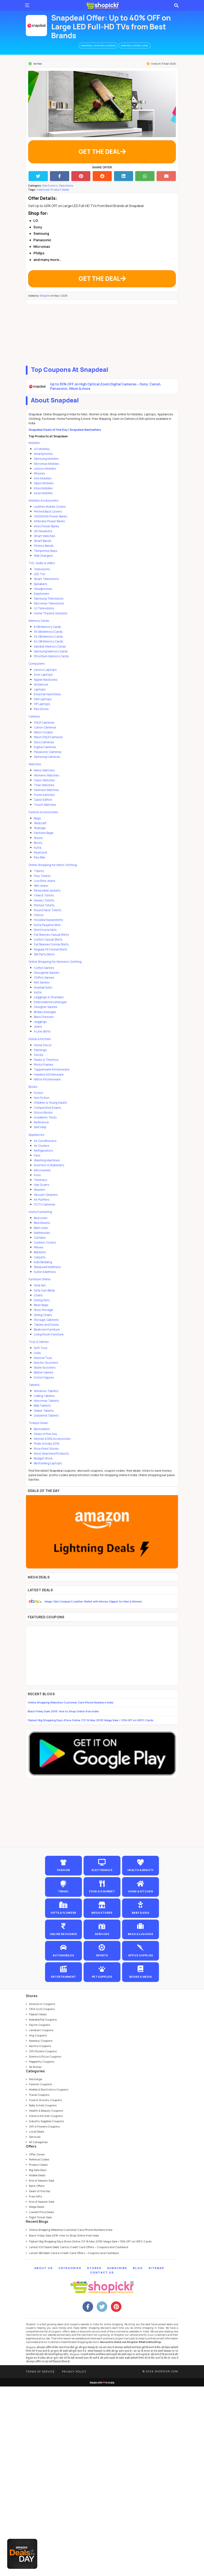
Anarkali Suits (43, 987)
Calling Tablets (44, 1396)
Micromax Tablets (46, 1401)
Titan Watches (44, 785)
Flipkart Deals (38, 2018)
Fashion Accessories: (44, 812)
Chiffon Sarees (44, 977)
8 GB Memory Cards (47, 627)
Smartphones (43, 454)
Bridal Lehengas (45, 1012)
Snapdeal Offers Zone (135, 45)
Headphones (43, 589)
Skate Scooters (45, 1367)
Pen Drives (41, 709)
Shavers (39, 1190)
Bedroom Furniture (47, 1329)
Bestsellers (42, 1429)
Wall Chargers (43, 556)
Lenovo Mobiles (45, 468)
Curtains (40, 1237)
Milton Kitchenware (47, 1079)
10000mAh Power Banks (50, 516)
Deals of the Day (45, 1434)
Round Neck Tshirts (47, 910)
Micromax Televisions (49, 603)
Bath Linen (41, 1228)
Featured (43, 189)
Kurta (37, 847)
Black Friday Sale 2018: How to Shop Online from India (63, 1711)
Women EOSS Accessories (52, 1439)
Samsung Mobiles (46, 459)
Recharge (35, 2083)
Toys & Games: (39, 1342)
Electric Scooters (46, 1363)
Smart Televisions (46, 579)
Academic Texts (45, 1117)
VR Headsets (43, 531)
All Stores (35, 2071)
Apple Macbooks (46, 680)
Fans (37, 1155)
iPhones (39, 473)
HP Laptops (42, 704)
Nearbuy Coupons (40, 2044)
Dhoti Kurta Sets (45, 930)
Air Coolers (41, 1146)
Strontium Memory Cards (51, 656)
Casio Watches (44, 780)
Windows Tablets (46, 1391)
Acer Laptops (43, 674)
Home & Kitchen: (40, 1039)
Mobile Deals (37, 2179)
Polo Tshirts (42, 876)
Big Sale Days (37, 2174)
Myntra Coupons (40, 2050)
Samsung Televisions (48, 598)
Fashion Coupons (40, 2088)
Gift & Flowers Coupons (44, 2130)
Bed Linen (40, 1218)
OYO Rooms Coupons (43, 2055)
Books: (33, 1087)
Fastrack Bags (44, 833)
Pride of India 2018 (46, 1443)
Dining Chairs (43, 1315)
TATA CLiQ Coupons (42, 2013)
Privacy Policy (74, 2375)
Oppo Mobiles (44, 483)
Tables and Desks (46, 1325)
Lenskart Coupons (41, 2034)
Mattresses (42, 1233)
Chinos (39, 915)
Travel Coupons (39, 2099)
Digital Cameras (45, 747)
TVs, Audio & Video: (42, 563)
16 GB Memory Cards (48, 632)
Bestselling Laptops (48, 1463)
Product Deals (59, 189)
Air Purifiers (42, 1199)
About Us (43, 2272)
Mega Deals (36, 2211)
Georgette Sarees (46, 973)
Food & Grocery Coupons (45, 2104)
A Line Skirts (42, 1031)
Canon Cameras (45, 727)
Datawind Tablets (46, 1415)
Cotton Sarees (44, 968)
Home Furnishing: (41, 1212)
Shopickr (45, 295)
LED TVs (39, 574)
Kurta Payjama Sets (47, 925)
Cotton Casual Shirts (48, 939)
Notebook (41, 684)
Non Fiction (42, 1098)
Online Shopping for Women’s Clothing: (55, 962)
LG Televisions (44, 608)
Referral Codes (39, 2163)
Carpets (39, 1257)
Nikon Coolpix (43, 732)
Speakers (40, 584)
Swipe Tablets (44, 1411)
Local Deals (36, 2135)
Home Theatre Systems (51, 613)
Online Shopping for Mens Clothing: (53, 865)
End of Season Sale (41, 2184)
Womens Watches (46, 775)
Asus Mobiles (43, 493)
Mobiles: (35, 443)
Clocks (38, 1055)
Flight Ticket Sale (40, 2221)
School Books (43, 1112)
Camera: (34, 716)
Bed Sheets (42, 1223)
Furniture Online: (40, 1279)
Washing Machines (47, 1160)
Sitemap (156, 2272)
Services (34, 2141)
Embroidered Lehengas (50, 1002)
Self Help (40, 1127)
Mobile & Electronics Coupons (48, 2093)
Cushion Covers (45, 1242)
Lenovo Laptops (45, 670)
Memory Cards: (39, 621)
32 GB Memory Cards (48, 636)
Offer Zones (37, 2158)
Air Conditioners (45, 1141)
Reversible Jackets (47, 890)
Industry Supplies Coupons (46, 2125)
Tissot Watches (45, 805)
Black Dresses (44, 1017)
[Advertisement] (102, 334)
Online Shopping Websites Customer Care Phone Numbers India (70, 1702)
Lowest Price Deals (41, 2216)
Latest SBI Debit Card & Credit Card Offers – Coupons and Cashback (74, 2257)
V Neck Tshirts (44, 895)
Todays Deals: (39, 1423)
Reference (41, 1122)
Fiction (38, 1093)
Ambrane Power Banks (49, 521)
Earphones (41, 594)
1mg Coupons (38, 2039)
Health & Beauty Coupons (46, 2114)
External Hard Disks (47, 694)
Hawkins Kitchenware (49, 1074)
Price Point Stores (46, 1449)
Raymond (40, 852)
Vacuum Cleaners (46, 1195)
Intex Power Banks (46, 526)
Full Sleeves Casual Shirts (51, 935)
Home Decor (43, 1045)
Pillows (38, 1247)
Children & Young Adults (50, 1102)
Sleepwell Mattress (47, 1267)
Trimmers (40, 1180)
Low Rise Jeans (44, 881)
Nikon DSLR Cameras (48, 737)
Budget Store (43, 1458)
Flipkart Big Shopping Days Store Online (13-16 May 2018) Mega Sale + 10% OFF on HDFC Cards (90, 1720)
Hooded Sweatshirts (48, 920)
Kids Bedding (43, 1262)
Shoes (38, 838)
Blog (138, 2272)
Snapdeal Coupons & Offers (98, 45)
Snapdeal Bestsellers (85, 430)
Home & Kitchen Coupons (46, 2120)
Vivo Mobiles (42, 478)
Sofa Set (40, 1285)
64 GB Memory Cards (48, 641)
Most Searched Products (51, 1453)
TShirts (39, 871)
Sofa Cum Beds (44, 1290)
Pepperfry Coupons (41, 2065)
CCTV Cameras (44, 1204)
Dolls (37, 1353)
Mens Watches (44, 770)
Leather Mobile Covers (50, 507)
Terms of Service (40, 2375)
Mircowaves (42, 1170)
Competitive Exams (47, 1108)
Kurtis (38, 992)
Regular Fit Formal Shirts (50, 949)
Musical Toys (43, 1358)
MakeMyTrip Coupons (43, 2023)
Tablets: (34, 1385)
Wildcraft (40, 823)
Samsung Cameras (47, 757)
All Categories (38, 2146)
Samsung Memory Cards (51, 651)
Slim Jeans (41, 886)
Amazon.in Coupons (42, 2008)
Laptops (40, 689)
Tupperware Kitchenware (51, 1069)
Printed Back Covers (48, 511)
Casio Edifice (43, 800)
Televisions (66, 185)
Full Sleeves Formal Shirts (51, 944)
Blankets (40, 1252)
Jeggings (40, 1022)
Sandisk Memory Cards (50, 646)
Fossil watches (44, 795)
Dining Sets (42, 1300)
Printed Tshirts (44, 905)
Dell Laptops (43, 699)
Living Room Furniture (49, 1334)
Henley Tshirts (44, 900)
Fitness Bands (44, 546)
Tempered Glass (45, 551)
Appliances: (37, 1135)
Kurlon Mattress (45, 1272)
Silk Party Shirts (44, 954)
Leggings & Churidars (49, 997)
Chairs (38, 1295)
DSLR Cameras (44, 722)
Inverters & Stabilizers (49, 1165)
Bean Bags (41, 1305)
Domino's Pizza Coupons (45, 2060)
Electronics (50, 185)
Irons (37, 1175)
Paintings (40, 1050)
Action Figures (44, 1377)
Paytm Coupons (39, 2029)
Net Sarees (42, 982)
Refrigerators (43, 1150)
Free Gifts (35, 2200)
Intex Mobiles (43, 488)
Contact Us (102, 2276)
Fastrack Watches (46, 790)
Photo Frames (43, 1064)
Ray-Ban (39, 857)
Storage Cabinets (46, 1320)
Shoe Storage (43, 1310)
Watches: (35, 764)
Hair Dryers (41, 1185)
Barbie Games (43, 1372)
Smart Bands (42, 541)
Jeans (38, 1026)
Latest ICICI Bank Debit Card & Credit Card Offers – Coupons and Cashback (78, 2251)
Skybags (40, 828)
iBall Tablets (42, 1405)
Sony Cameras (44, 742)
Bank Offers (36, 2189)
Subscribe (117, 2272)
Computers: (37, 663)
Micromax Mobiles (46, 464)
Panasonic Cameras (48, 752)
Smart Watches (44, 536)
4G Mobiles (42, 449)
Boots (38, 843)
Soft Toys (40, 1348)
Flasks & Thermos (46, 1060)
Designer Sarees (45, 1007)
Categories (69, 2272)
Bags (37, 818)
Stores (94, 2272)
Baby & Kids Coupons (43, 2109)
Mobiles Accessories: (44, 500)
